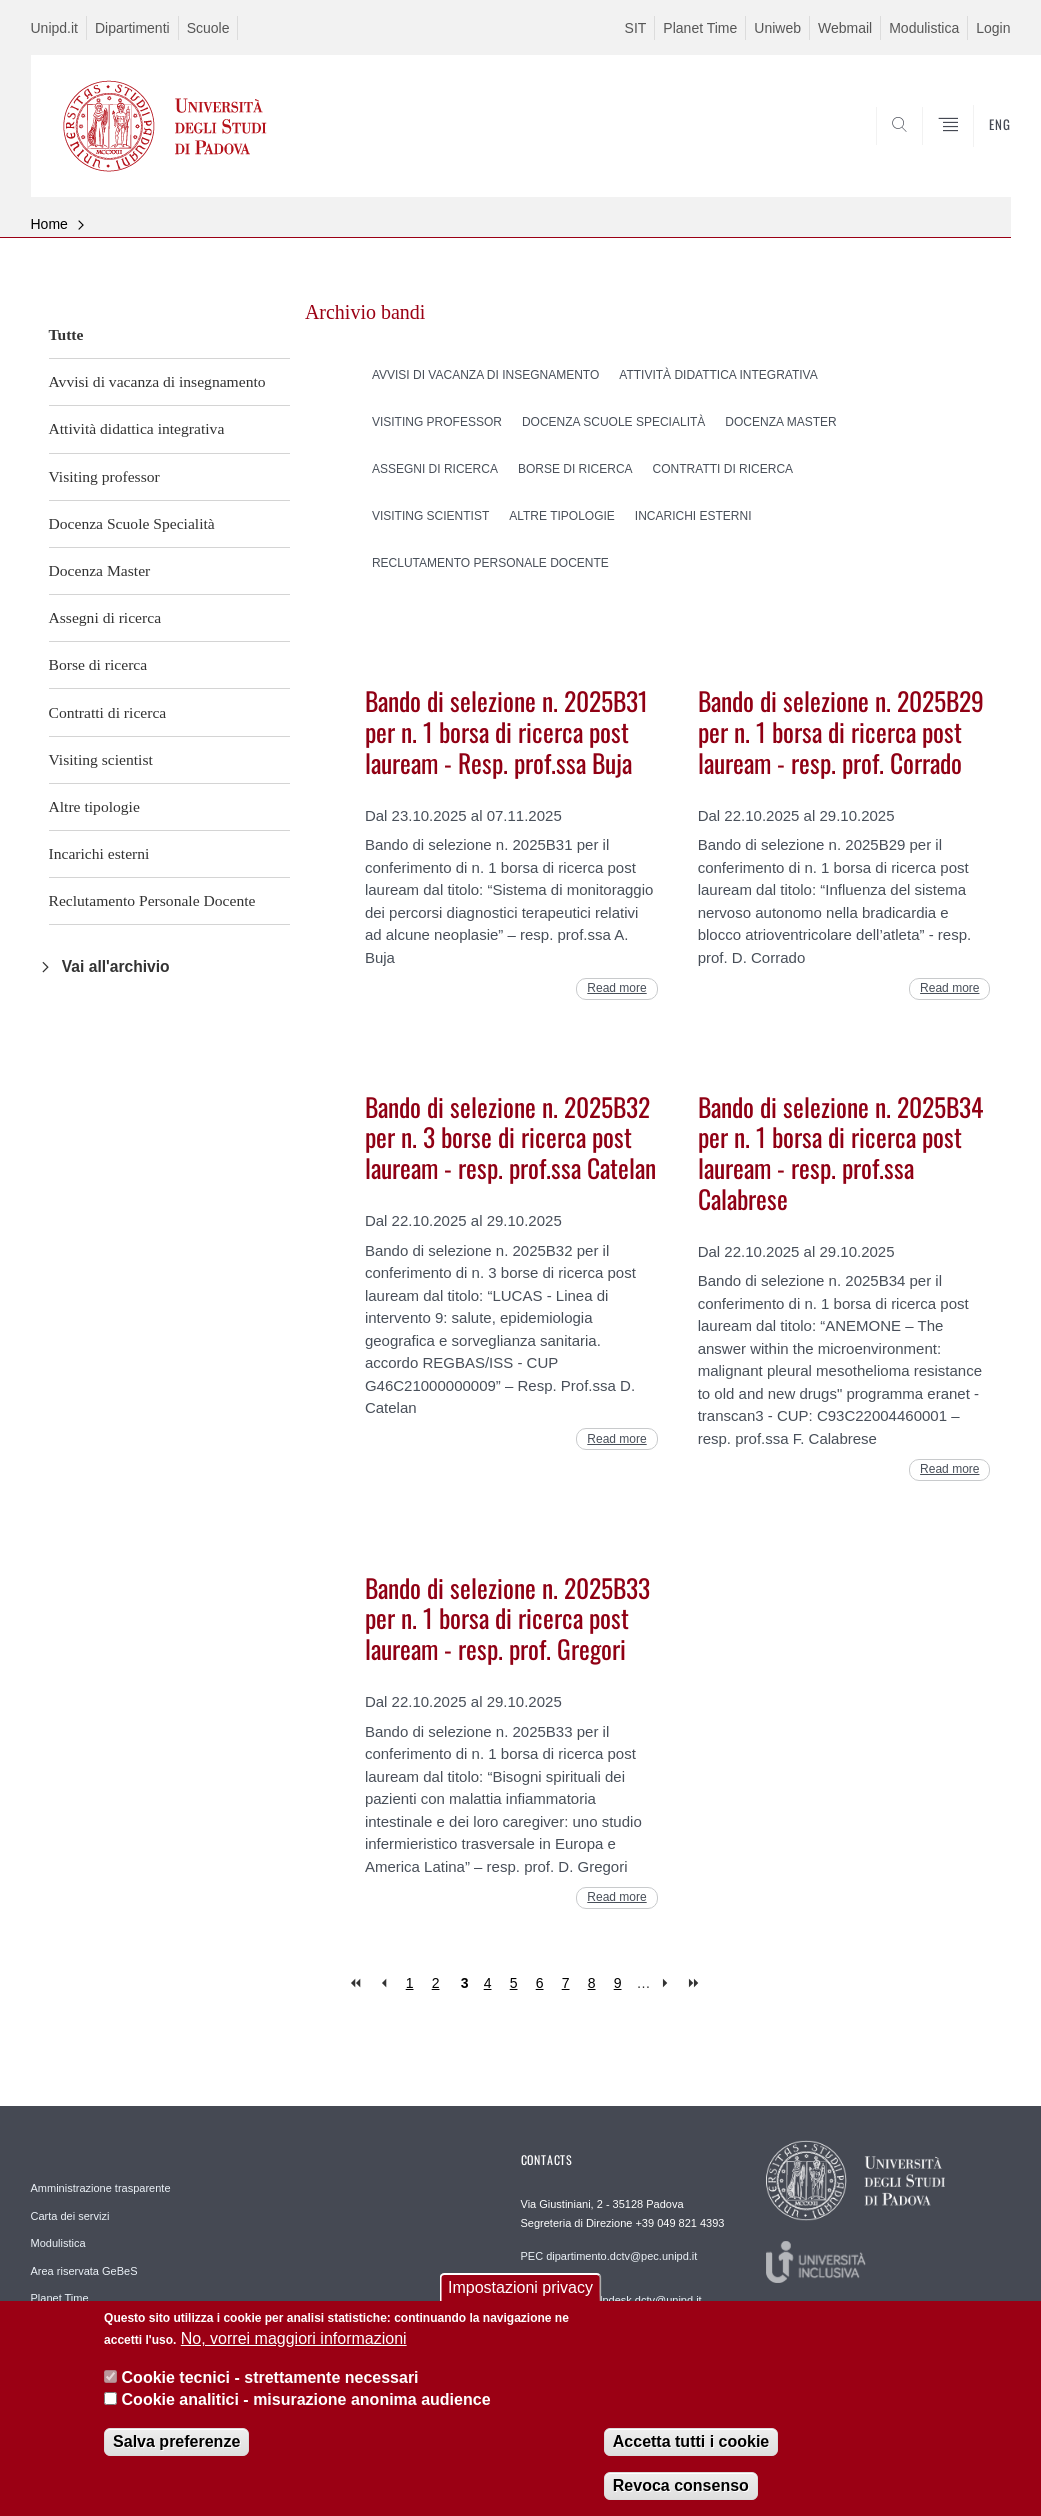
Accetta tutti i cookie (691, 2447)
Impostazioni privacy (520, 2293)
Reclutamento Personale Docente (152, 900)
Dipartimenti (132, 28)
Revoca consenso (681, 2491)
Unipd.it (54, 28)
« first (357, 1983)
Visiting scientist (101, 759)
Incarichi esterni (99, 853)
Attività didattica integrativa (137, 428)
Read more (616, 988)
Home (49, 224)
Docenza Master (100, 570)
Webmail (845, 28)
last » (695, 1983)
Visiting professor (104, 476)
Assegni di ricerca (105, 617)
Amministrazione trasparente (101, 2188)
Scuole (208, 28)
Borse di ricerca (98, 664)
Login (993, 28)
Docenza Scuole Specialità (132, 523)
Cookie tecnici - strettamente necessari (270, 2383)
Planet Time (700, 28)
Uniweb (777, 28)
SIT (636, 28)
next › (669, 1983)
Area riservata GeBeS (84, 2271)
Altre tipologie (94, 806)
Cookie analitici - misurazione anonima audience (306, 2406)
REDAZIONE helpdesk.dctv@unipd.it (611, 2300)
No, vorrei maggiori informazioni (294, 2345)
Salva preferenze (176, 2447)
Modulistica (924, 28)
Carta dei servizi (70, 2216)
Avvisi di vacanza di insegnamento (157, 381)
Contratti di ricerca (108, 712)
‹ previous (383, 1983)
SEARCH (927, 148)
